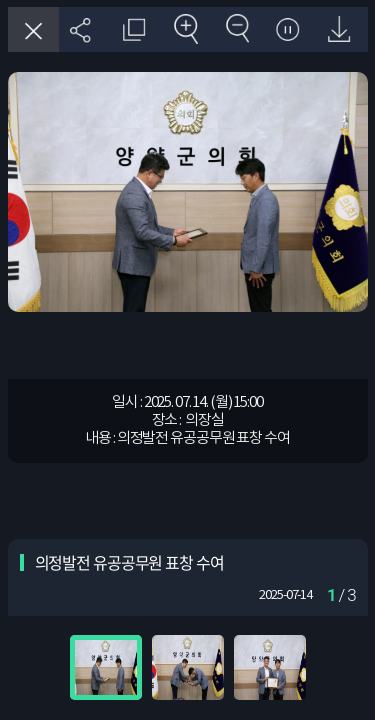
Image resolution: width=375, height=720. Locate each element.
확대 (184, 29)
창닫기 (33, 29)
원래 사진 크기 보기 (132, 29)
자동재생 (287, 29)
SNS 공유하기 (81, 29)
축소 (235, 29)
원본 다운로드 (338, 29)
